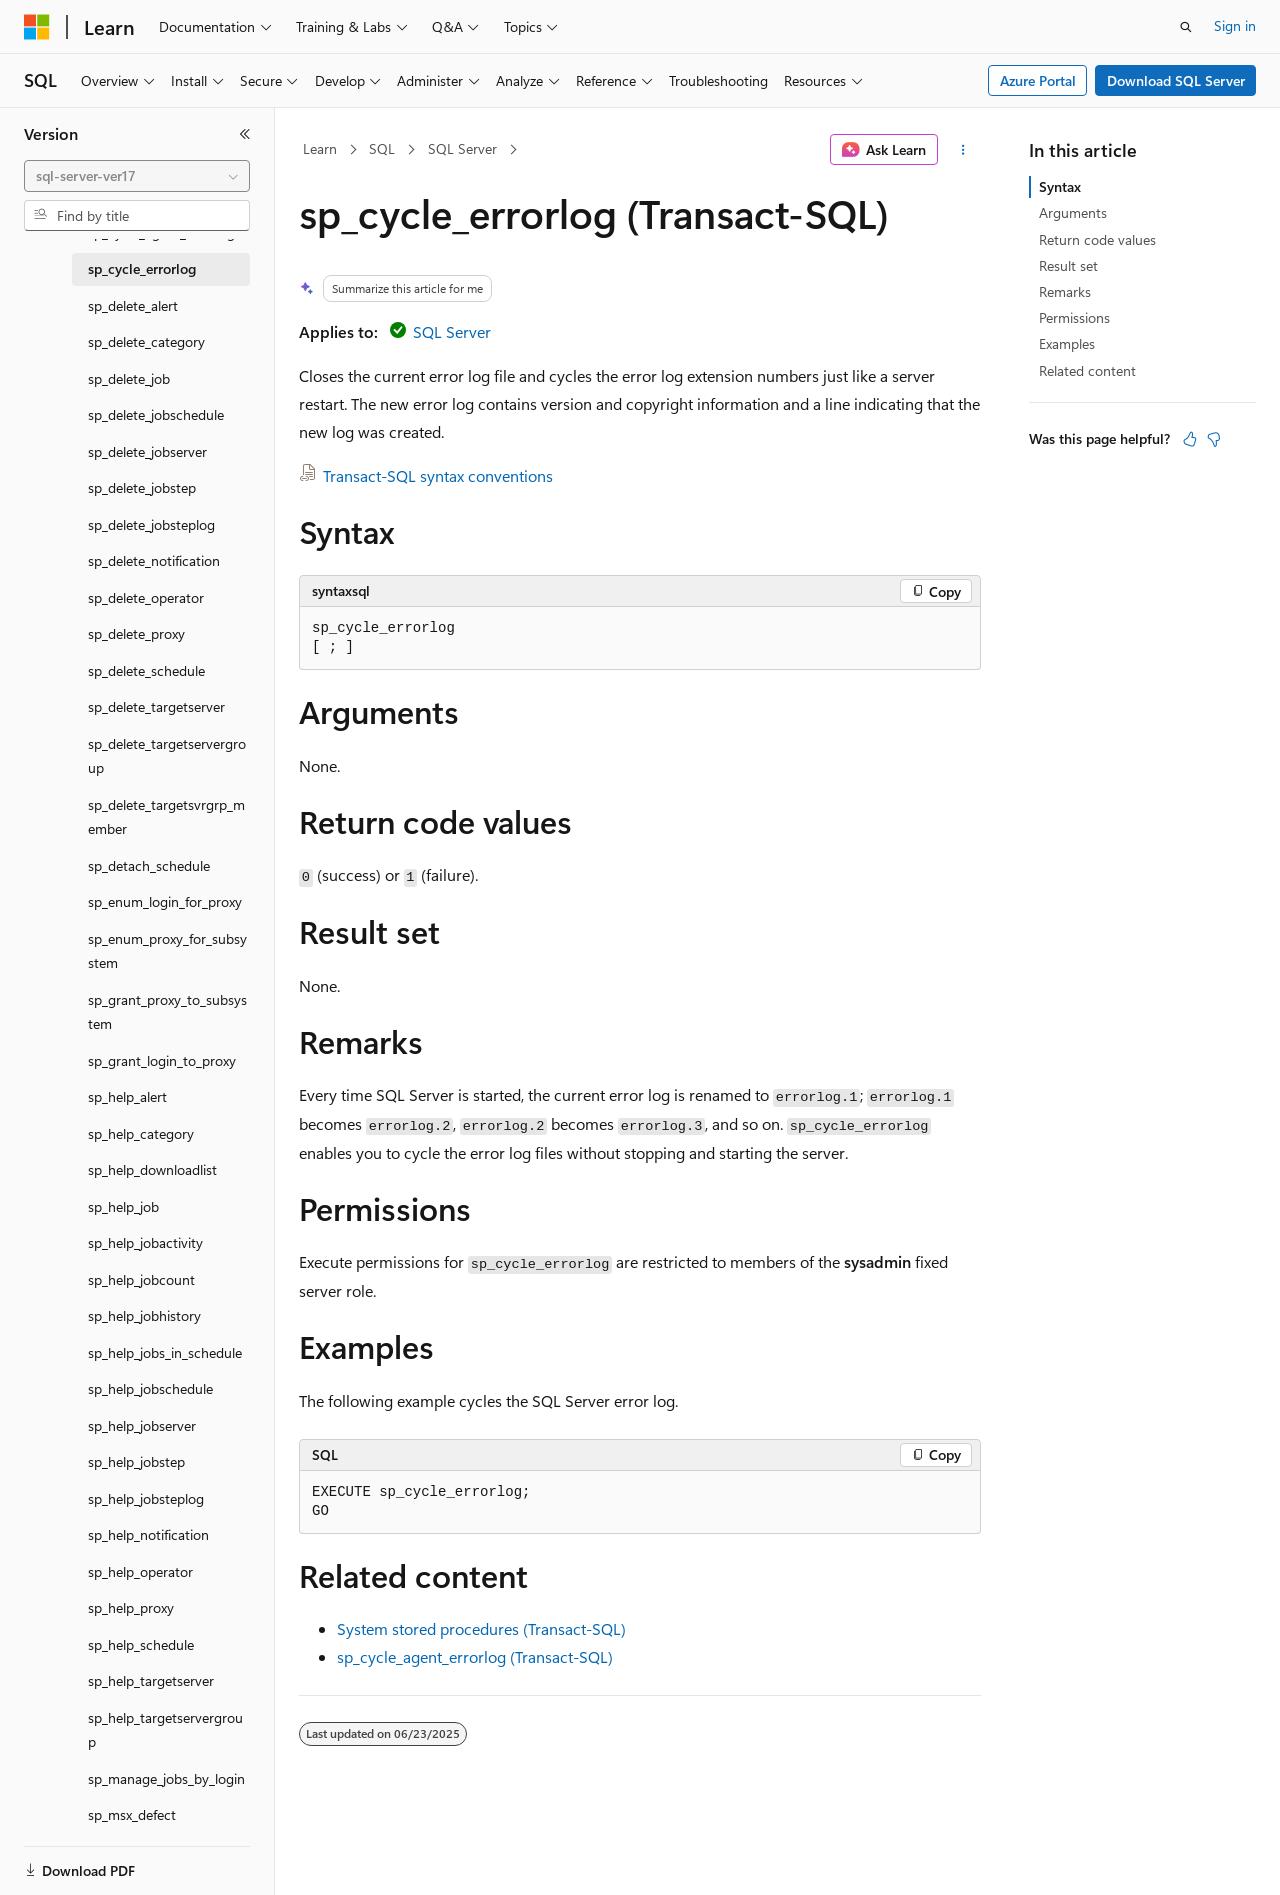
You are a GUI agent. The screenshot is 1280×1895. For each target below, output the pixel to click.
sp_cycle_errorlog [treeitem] (142, 268)
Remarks (1065, 291)
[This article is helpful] (1190, 439)
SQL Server (462, 148)
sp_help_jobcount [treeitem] (141, 1279)
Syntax (1060, 186)
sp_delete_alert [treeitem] (133, 305)
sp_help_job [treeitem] (123, 1206)
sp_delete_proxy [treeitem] (136, 633)
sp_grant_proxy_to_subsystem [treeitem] (167, 1012)
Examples (1067, 343)
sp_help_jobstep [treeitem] (136, 1461)
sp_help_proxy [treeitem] (131, 1607)
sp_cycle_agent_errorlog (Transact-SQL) (475, 1656)
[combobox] (137, 176)
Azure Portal (1038, 80)
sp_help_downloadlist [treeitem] (152, 1169)
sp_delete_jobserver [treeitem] (147, 451)
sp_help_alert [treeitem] (127, 1096)
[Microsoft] (37, 27)
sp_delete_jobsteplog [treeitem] (151, 524)
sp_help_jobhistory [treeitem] (144, 1315)
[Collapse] (245, 134)
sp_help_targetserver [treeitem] (151, 1680)
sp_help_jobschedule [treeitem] (150, 1388)
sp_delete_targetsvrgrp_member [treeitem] (166, 817)
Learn (320, 148)
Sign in (1235, 25)
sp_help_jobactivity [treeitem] (145, 1242)
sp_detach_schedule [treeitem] (149, 865)
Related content (1087, 370)
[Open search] (1186, 27)
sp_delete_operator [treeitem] (146, 597)
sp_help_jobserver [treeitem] (142, 1425)
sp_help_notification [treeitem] (148, 1534)
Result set (1068, 265)
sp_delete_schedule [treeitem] (146, 670)
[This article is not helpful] (1214, 439)
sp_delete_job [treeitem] (129, 378)
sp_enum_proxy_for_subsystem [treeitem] (167, 951)
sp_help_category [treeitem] (141, 1133)
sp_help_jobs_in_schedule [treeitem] (165, 1352)
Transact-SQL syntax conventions (438, 475)
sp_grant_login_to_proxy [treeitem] (162, 1060)
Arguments (1073, 212)
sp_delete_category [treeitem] (146, 341)
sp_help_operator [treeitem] (140, 1571)
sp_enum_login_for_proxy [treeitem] (165, 901)
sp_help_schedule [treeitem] (141, 1644)
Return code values (1097, 239)
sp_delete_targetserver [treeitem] (156, 706)
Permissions (1074, 317)
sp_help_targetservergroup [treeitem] (165, 1730)
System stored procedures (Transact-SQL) (481, 1628)
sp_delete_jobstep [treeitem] (142, 487)
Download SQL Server (1176, 80)
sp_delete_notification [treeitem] (154, 560)
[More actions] (963, 150)
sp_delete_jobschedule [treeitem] (156, 414)
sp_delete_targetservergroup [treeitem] (167, 756)
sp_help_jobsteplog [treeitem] (146, 1498)
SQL (382, 148)
